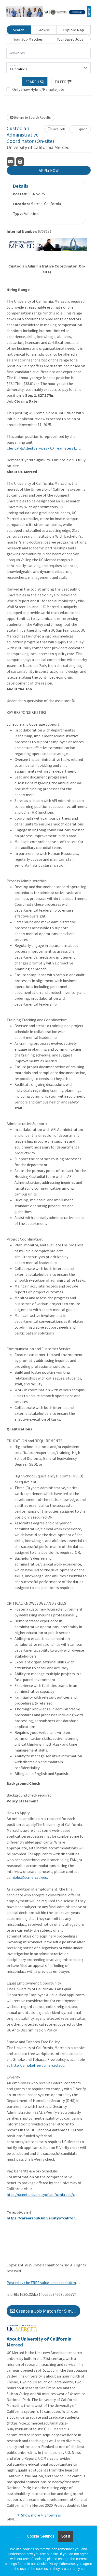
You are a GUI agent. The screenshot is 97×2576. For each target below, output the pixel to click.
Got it (65, 2536)
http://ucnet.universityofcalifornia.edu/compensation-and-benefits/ (43, 2194)
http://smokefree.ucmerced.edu (37, 2065)
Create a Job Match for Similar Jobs (45, 2311)
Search (18, 29)
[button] (63, 81)
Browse (43, 29)
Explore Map (73, 29)
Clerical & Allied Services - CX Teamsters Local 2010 (43, 448)
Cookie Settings (40, 2536)
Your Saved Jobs (70, 39)
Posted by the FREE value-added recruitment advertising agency (43, 2282)
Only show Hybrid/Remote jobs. (38, 89)
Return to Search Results (30, 117)
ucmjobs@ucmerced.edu (27, 1877)
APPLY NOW (49, 170)
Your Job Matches (28, 39)
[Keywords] (48, 53)
